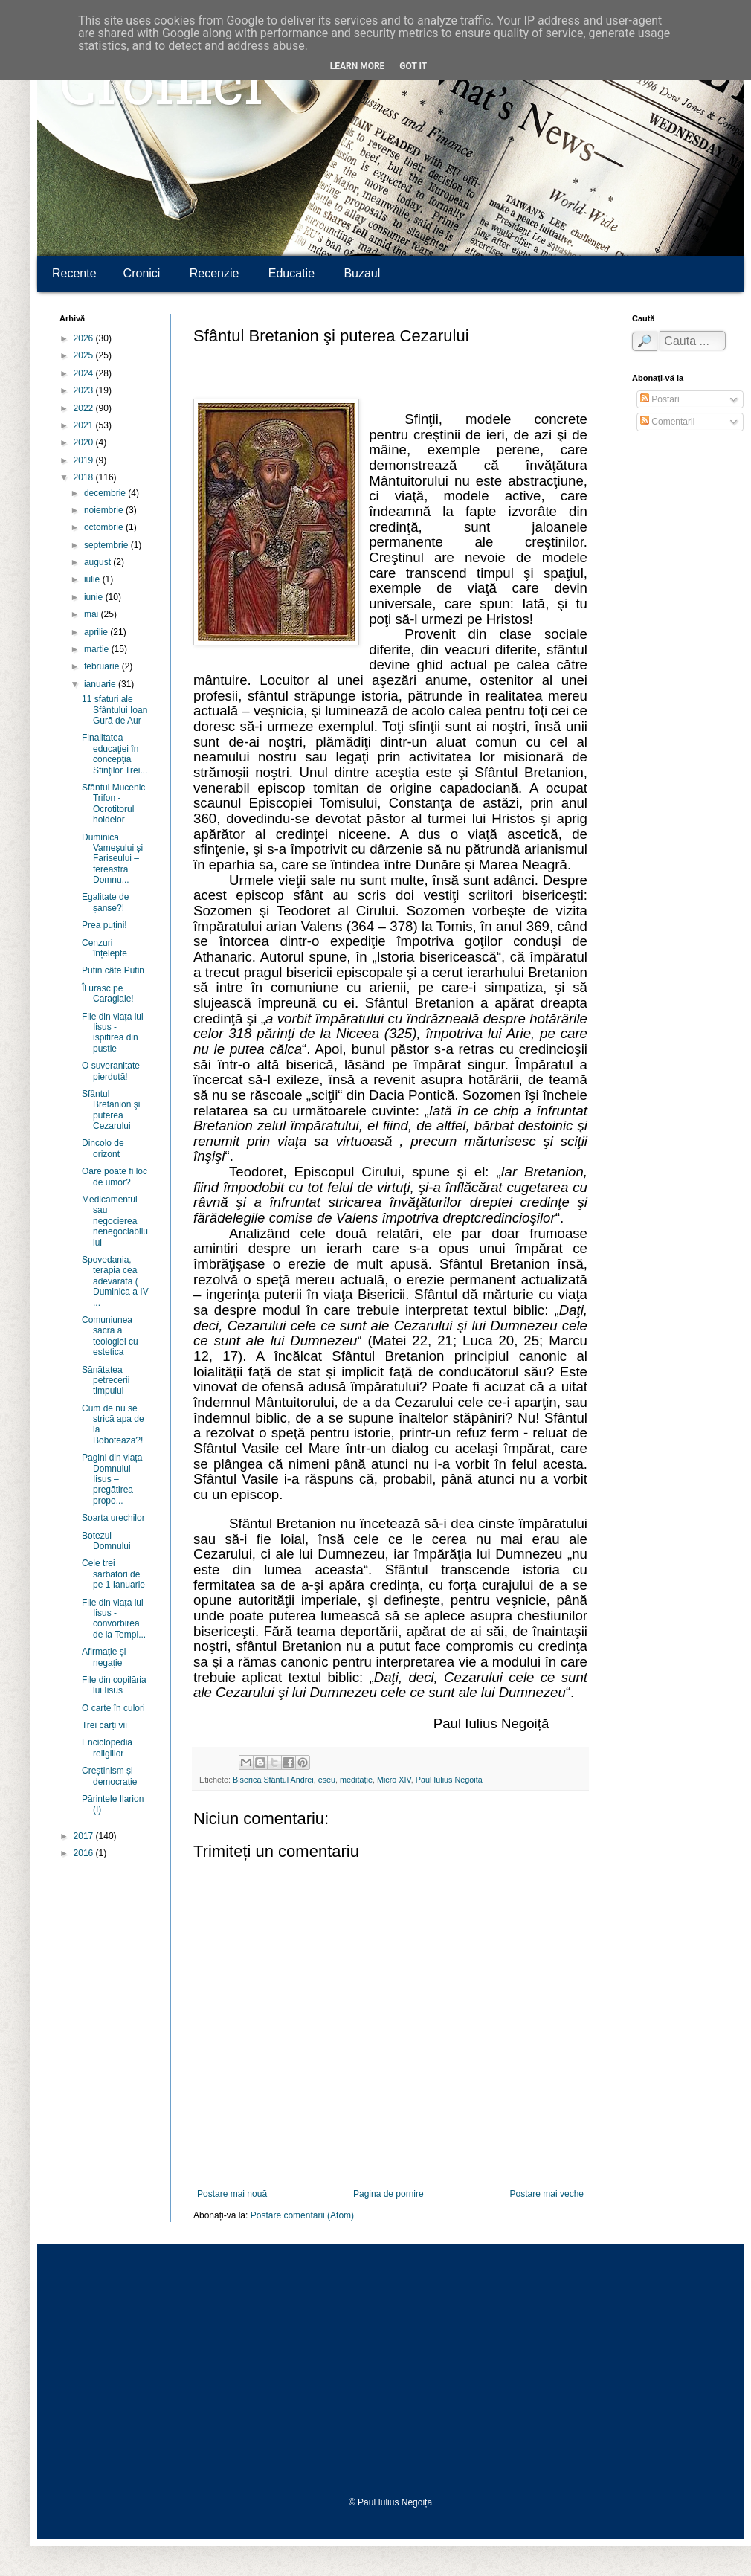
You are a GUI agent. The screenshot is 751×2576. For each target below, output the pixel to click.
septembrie (107, 545)
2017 (85, 1836)
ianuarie (101, 684)
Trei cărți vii (104, 1725)
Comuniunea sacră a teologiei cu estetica (110, 1336)
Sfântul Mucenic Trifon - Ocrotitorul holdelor (113, 803)
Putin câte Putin (113, 970)
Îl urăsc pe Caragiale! (108, 993)
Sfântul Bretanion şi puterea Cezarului (111, 1110)
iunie (95, 597)
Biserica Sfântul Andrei (273, 1779)
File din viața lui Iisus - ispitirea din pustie (113, 1032)
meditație (356, 1779)
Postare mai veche (547, 2194)
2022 (85, 408)
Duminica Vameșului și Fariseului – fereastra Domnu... (112, 859)
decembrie (106, 493)
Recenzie (214, 273)
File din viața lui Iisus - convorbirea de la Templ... (114, 1618)
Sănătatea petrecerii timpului (105, 1381)
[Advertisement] (390, 2371)
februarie (103, 666)
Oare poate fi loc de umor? (114, 1176)
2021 (85, 425)
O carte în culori (113, 1708)
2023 (85, 390)
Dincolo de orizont (103, 1148)
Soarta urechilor (113, 1518)
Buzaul (362, 273)
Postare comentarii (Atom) (302, 2215)
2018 (85, 477)
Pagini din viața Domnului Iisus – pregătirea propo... (112, 1479)
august (98, 562)
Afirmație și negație (104, 1656)
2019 (85, 460)
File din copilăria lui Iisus (114, 1685)
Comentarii (667, 421)
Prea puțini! (104, 925)
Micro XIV (394, 1779)
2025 (85, 355)
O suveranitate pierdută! (111, 1070)
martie (98, 649)
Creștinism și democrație (109, 1775)
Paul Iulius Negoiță (449, 1779)
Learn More (357, 66)
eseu (326, 1779)
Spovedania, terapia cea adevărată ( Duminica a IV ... (115, 1281)
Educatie (291, 273)
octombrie (105, 527)
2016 (85, 1853)
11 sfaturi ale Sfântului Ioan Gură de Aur (114, 710)
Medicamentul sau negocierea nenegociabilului (115, 1221)
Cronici (160, 89)
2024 (85, 373)
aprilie (97, 632)
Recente (74, 273)
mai (92, 614)
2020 (85, 442)
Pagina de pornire (388, 2194)
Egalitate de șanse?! (105, 902)
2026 (85, 338)
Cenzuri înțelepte (104, 948)
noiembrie (105, 510)
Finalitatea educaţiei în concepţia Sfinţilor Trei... (114, 753)
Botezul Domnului (106, 1540)
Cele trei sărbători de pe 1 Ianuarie (113, 1574)
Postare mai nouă (232, 2194)
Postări (660, 399)
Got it (413, 66)
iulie (93, 579)
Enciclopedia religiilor (107, 1747)
